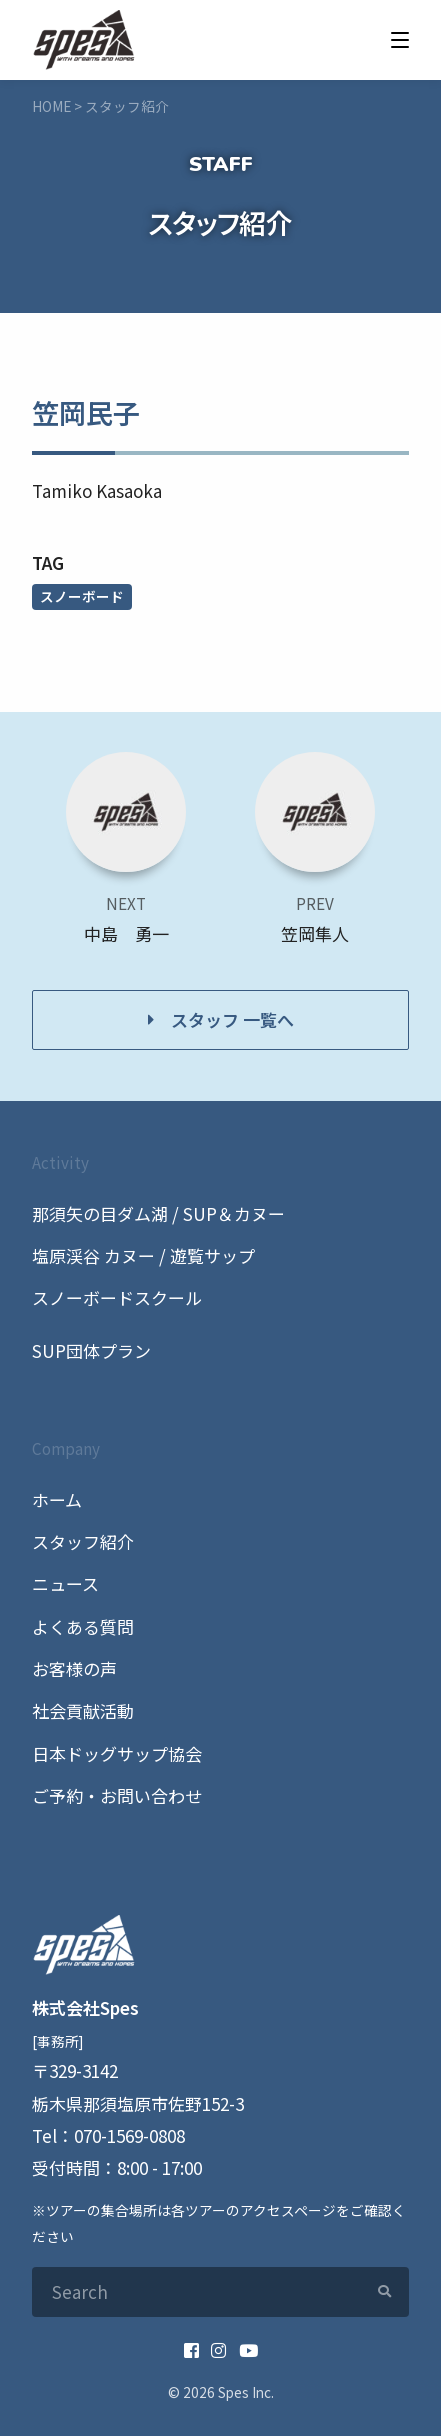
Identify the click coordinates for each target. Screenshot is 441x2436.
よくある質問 (83, 1626)
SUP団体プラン (91, 1350)
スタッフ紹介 (83, 1541)
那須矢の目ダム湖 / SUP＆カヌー (158, 1213)
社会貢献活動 (83, 1710)
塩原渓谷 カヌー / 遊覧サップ (143, 1255)
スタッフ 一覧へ (232, 1019)
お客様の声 (74, 1668)
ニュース (65, 1583)
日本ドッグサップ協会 (117, 1753)
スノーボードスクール (117, 1297)
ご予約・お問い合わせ (117, 1795)
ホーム (57, 1499)
